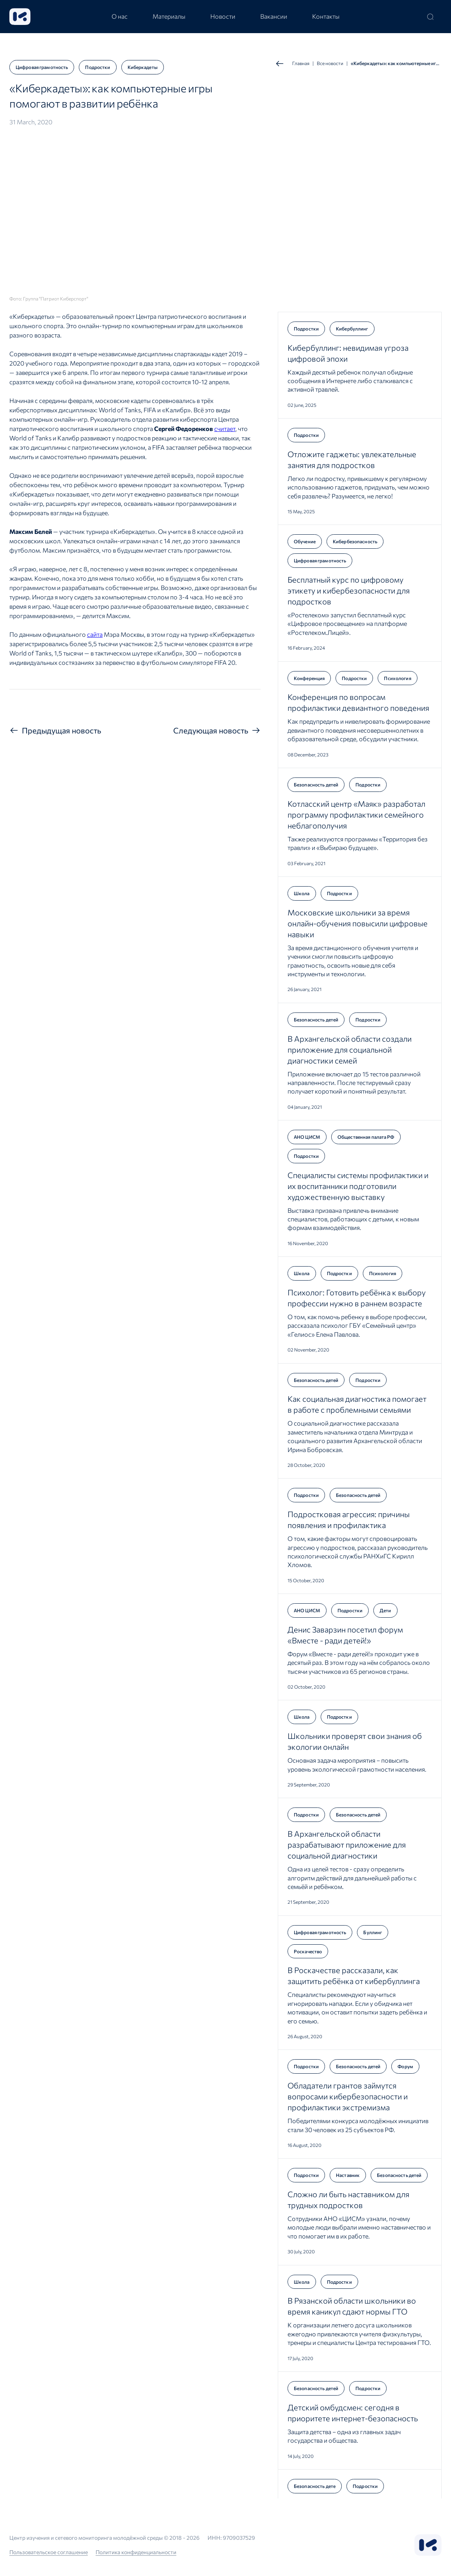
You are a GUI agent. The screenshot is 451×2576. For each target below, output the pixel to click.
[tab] (119, 16)
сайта (95, 634)
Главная (292, 64)
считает (224, 428)
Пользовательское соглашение (48, 2552)
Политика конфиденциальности (136, 2552)
